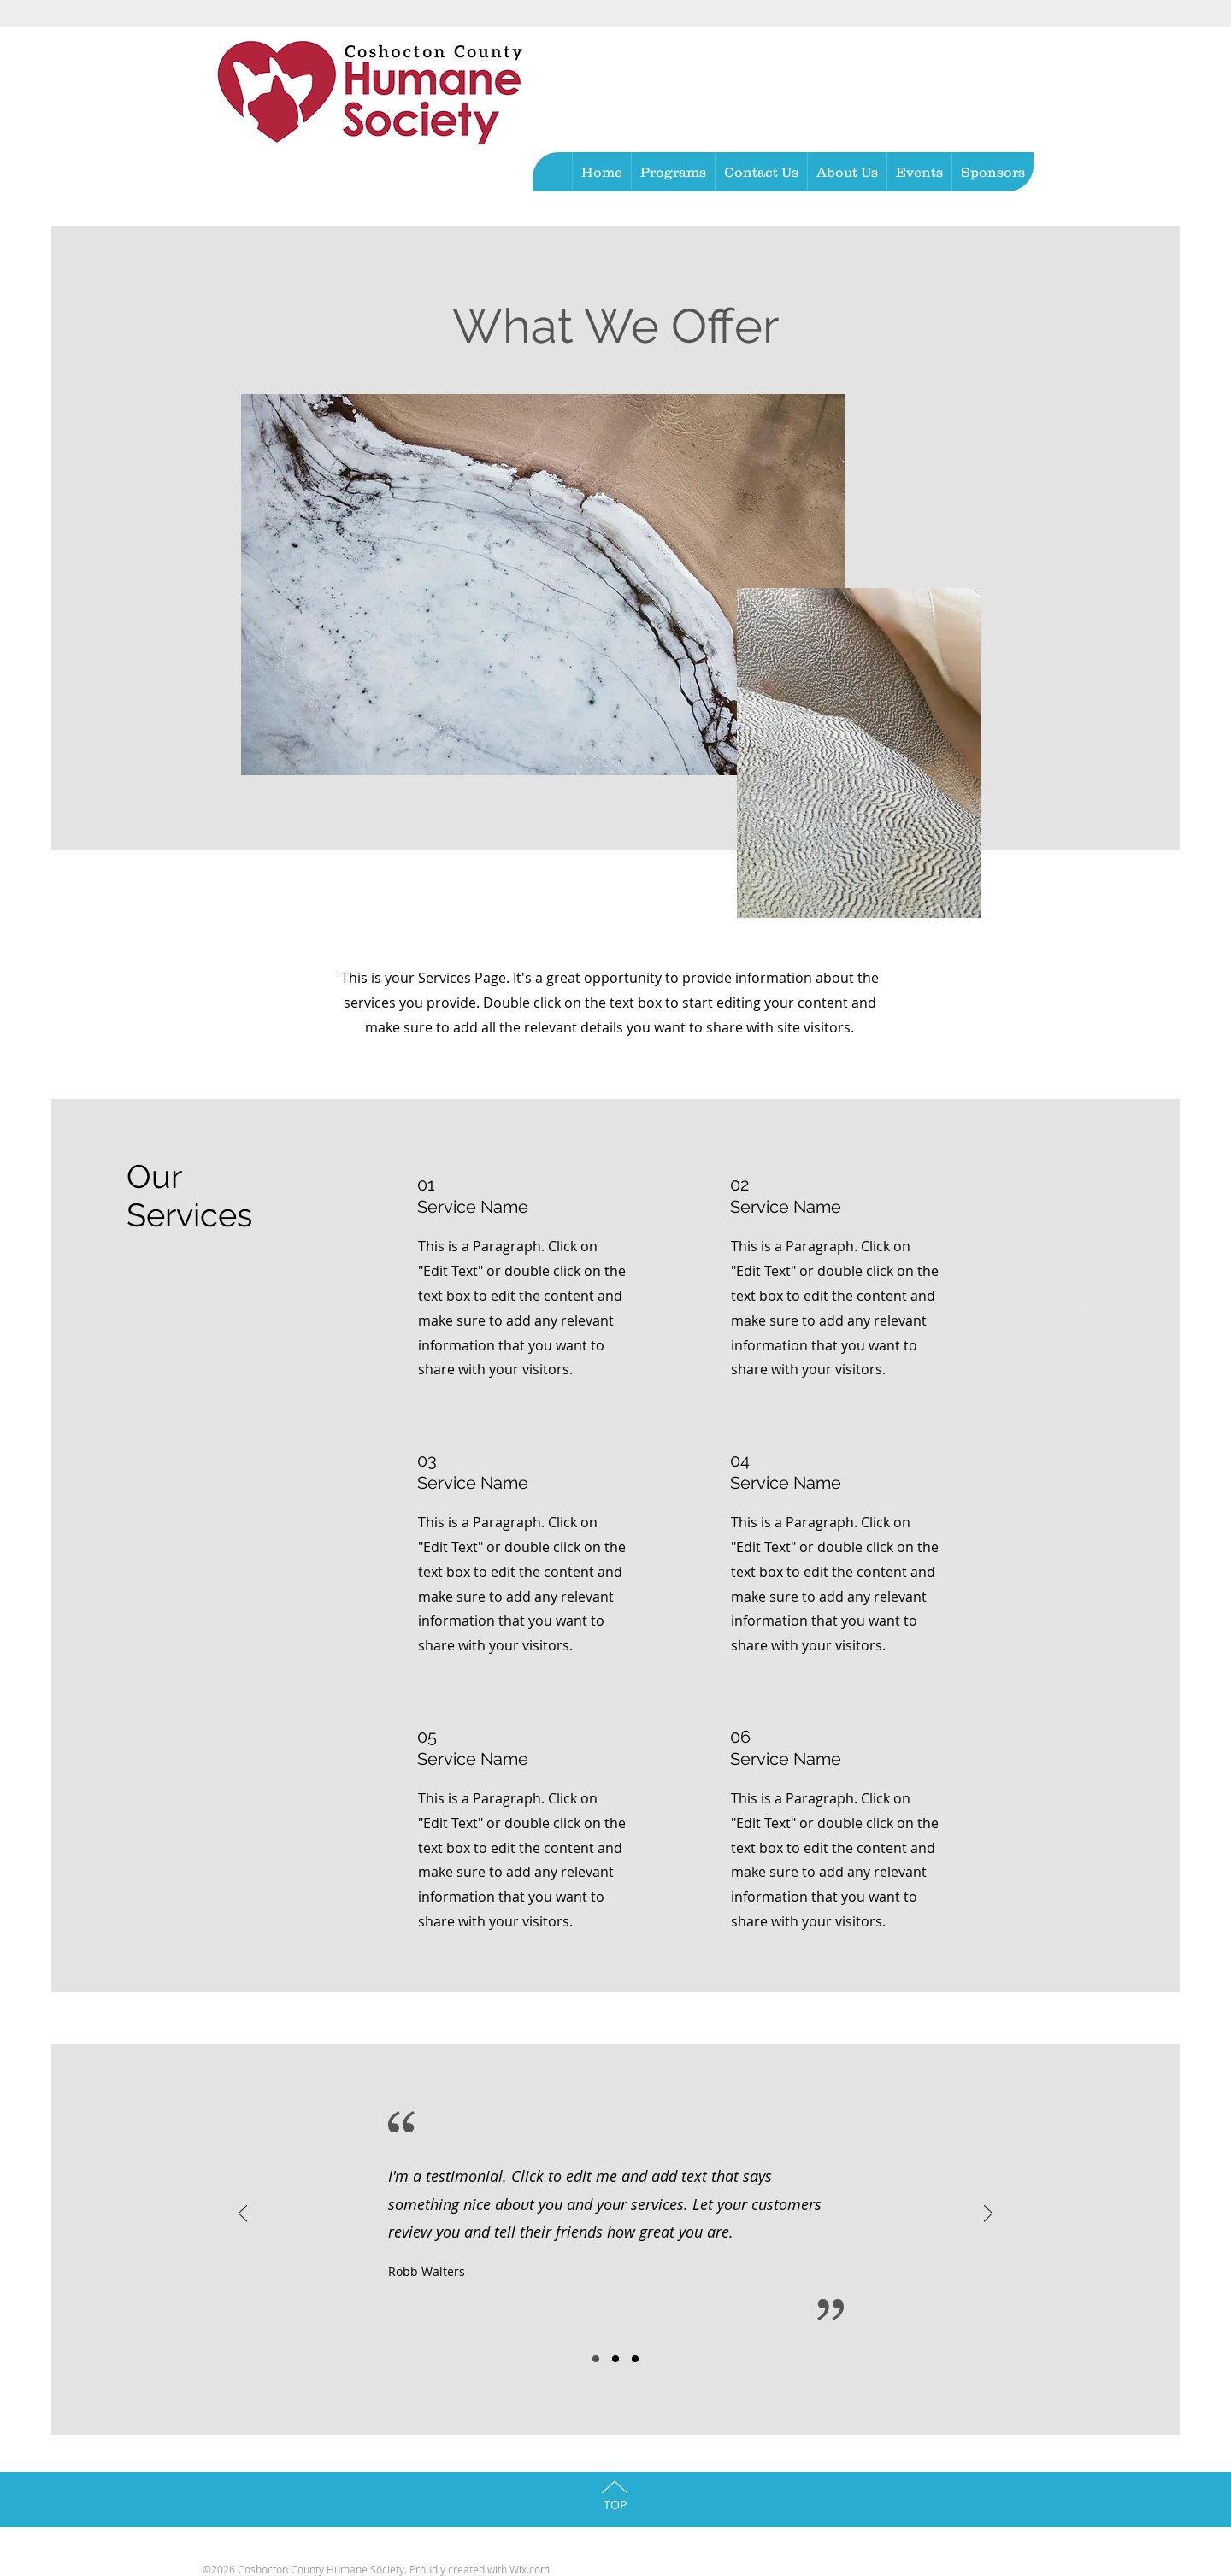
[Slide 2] (615, 2358)
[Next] (988, 2215)
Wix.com (529, 2569)
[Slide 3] (635, 2358)
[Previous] (243, 2215)
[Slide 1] (595, 2358)
